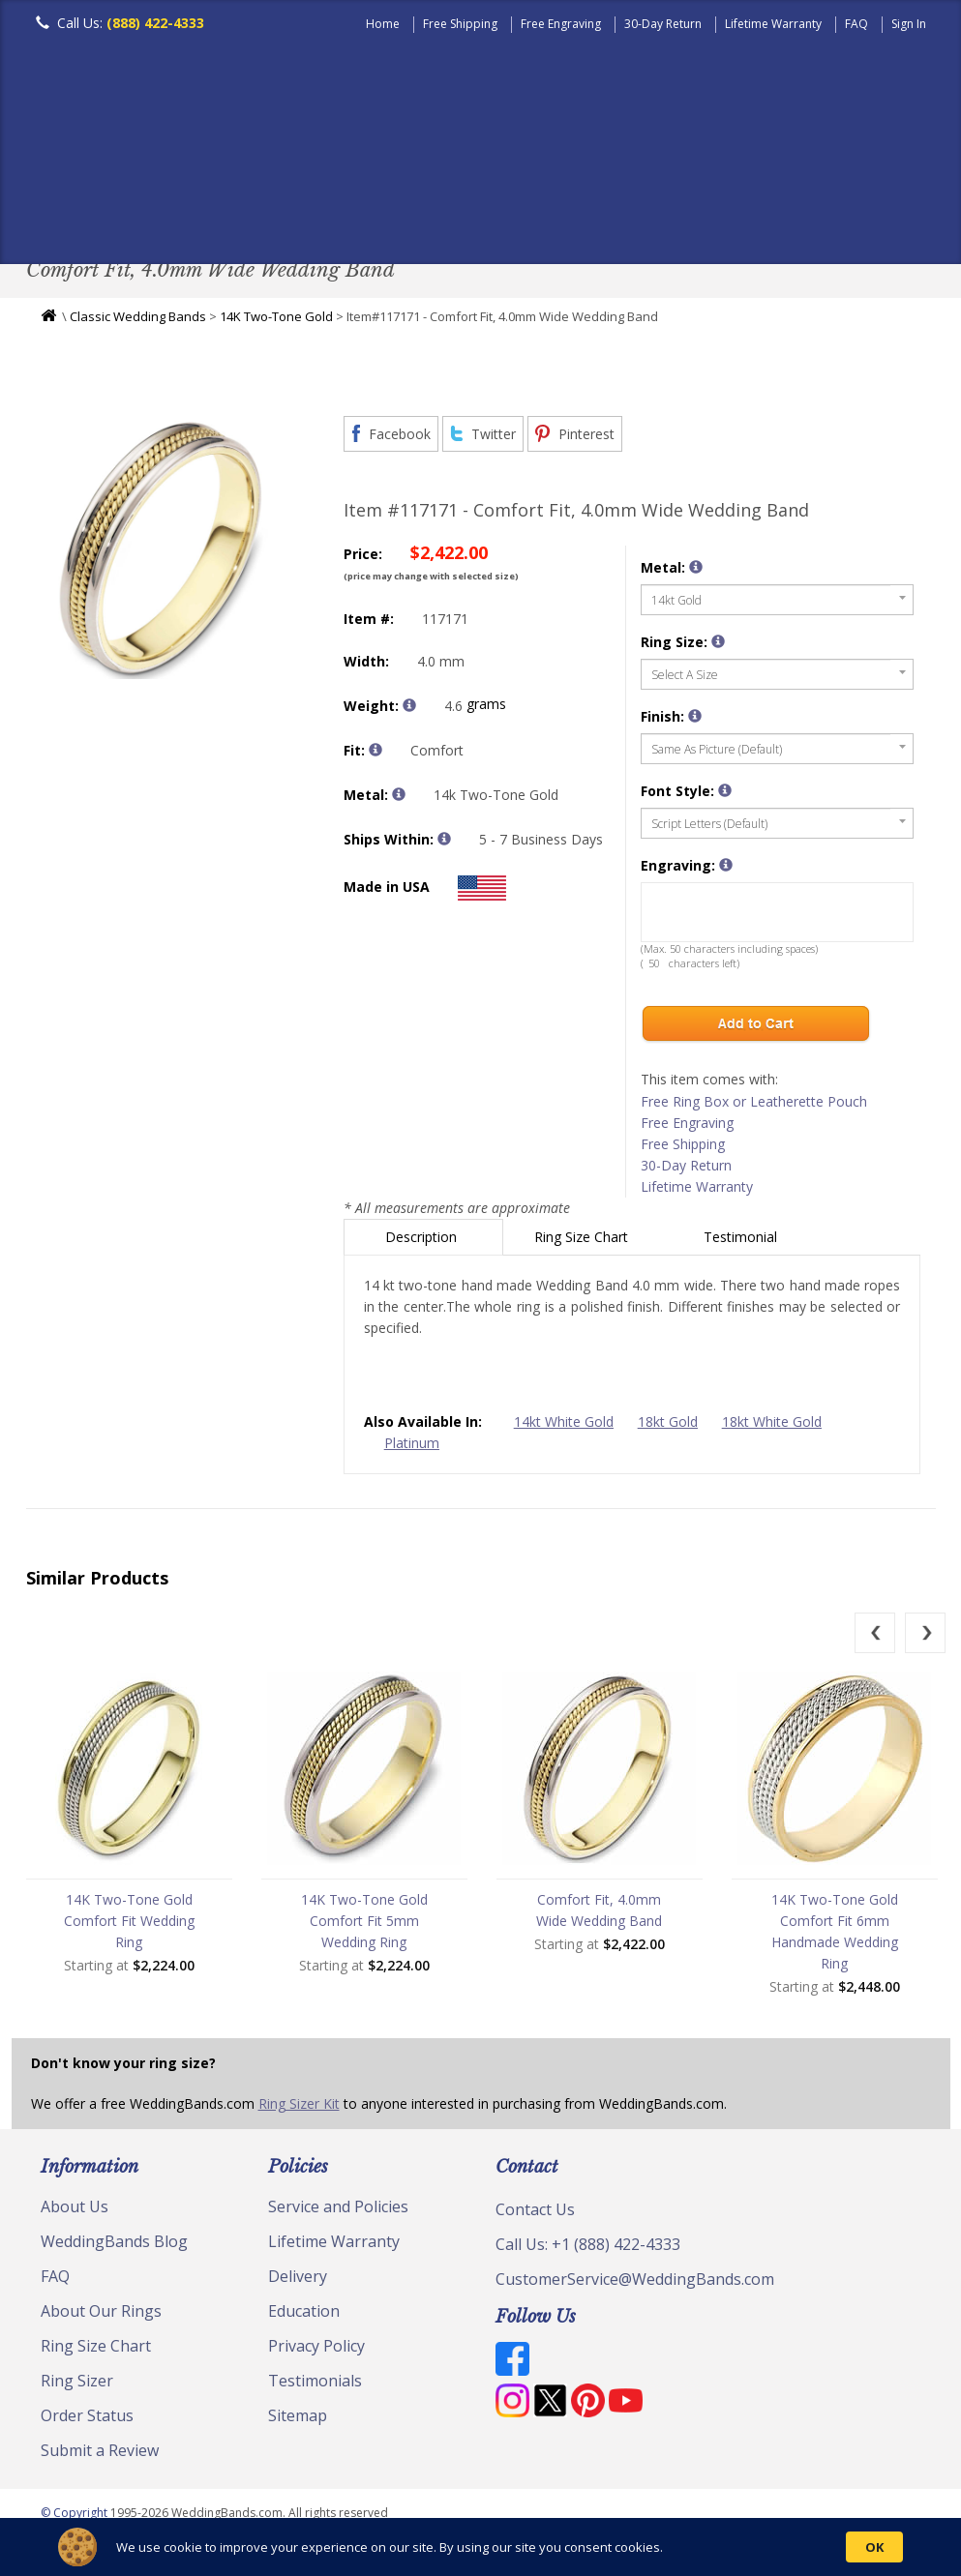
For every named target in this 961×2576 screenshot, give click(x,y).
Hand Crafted (686, 217)
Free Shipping (460, 23)
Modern (569, 217)
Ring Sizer (77, 2385)
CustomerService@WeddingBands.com (635, 2284)
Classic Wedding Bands (138, 321)
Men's (65, 217)
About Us (74, 2211)
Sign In (908, 23)
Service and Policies (338, 2211)
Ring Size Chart (583, 1241)
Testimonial (742, 1241)
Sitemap (297, 2420)
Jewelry (802, 217)
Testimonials (315, 2385)
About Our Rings (101, 2315)
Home (383, 23)
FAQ (856, 23)
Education (304, 2315)
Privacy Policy (316, 2350)
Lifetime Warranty (773, 23)
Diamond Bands (445, 217)
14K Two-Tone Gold (276, 321)
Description (423, 1241)
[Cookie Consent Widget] (480, 2547)
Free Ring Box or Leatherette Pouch (754, 1106)
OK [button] (874, 2547)
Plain (332, 217)
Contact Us (535, 2214)
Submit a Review (100, 2455)
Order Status (87, 2420)
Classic (250, 217)
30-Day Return (663, 23)
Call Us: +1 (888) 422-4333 (588, 2249)
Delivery (297, 2281)
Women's (154, 217)
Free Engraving (561, 23)
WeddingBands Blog (114, 2246)
